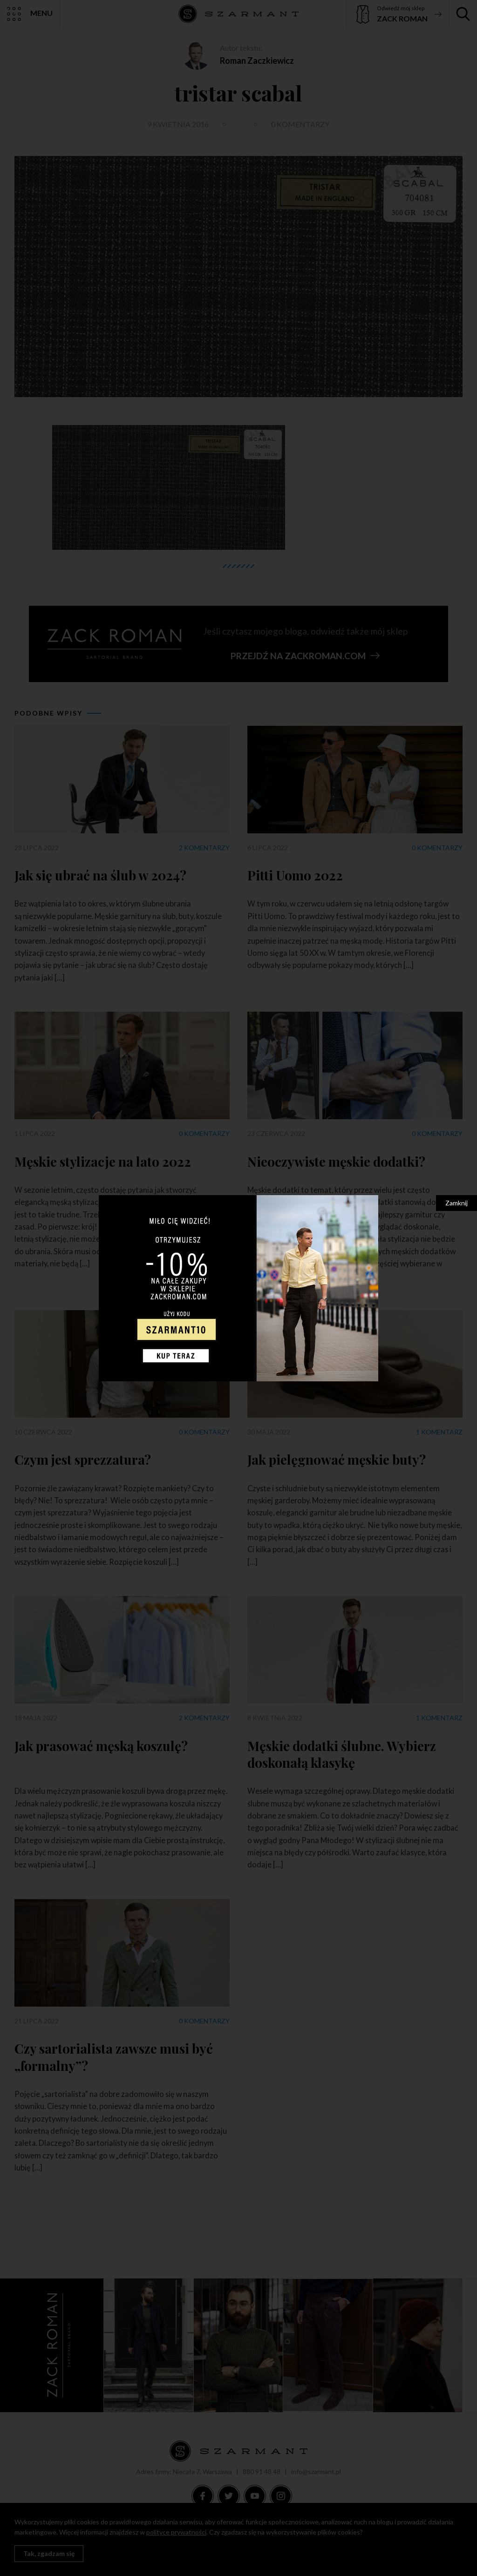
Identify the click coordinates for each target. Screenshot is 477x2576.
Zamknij (456, 1203)
